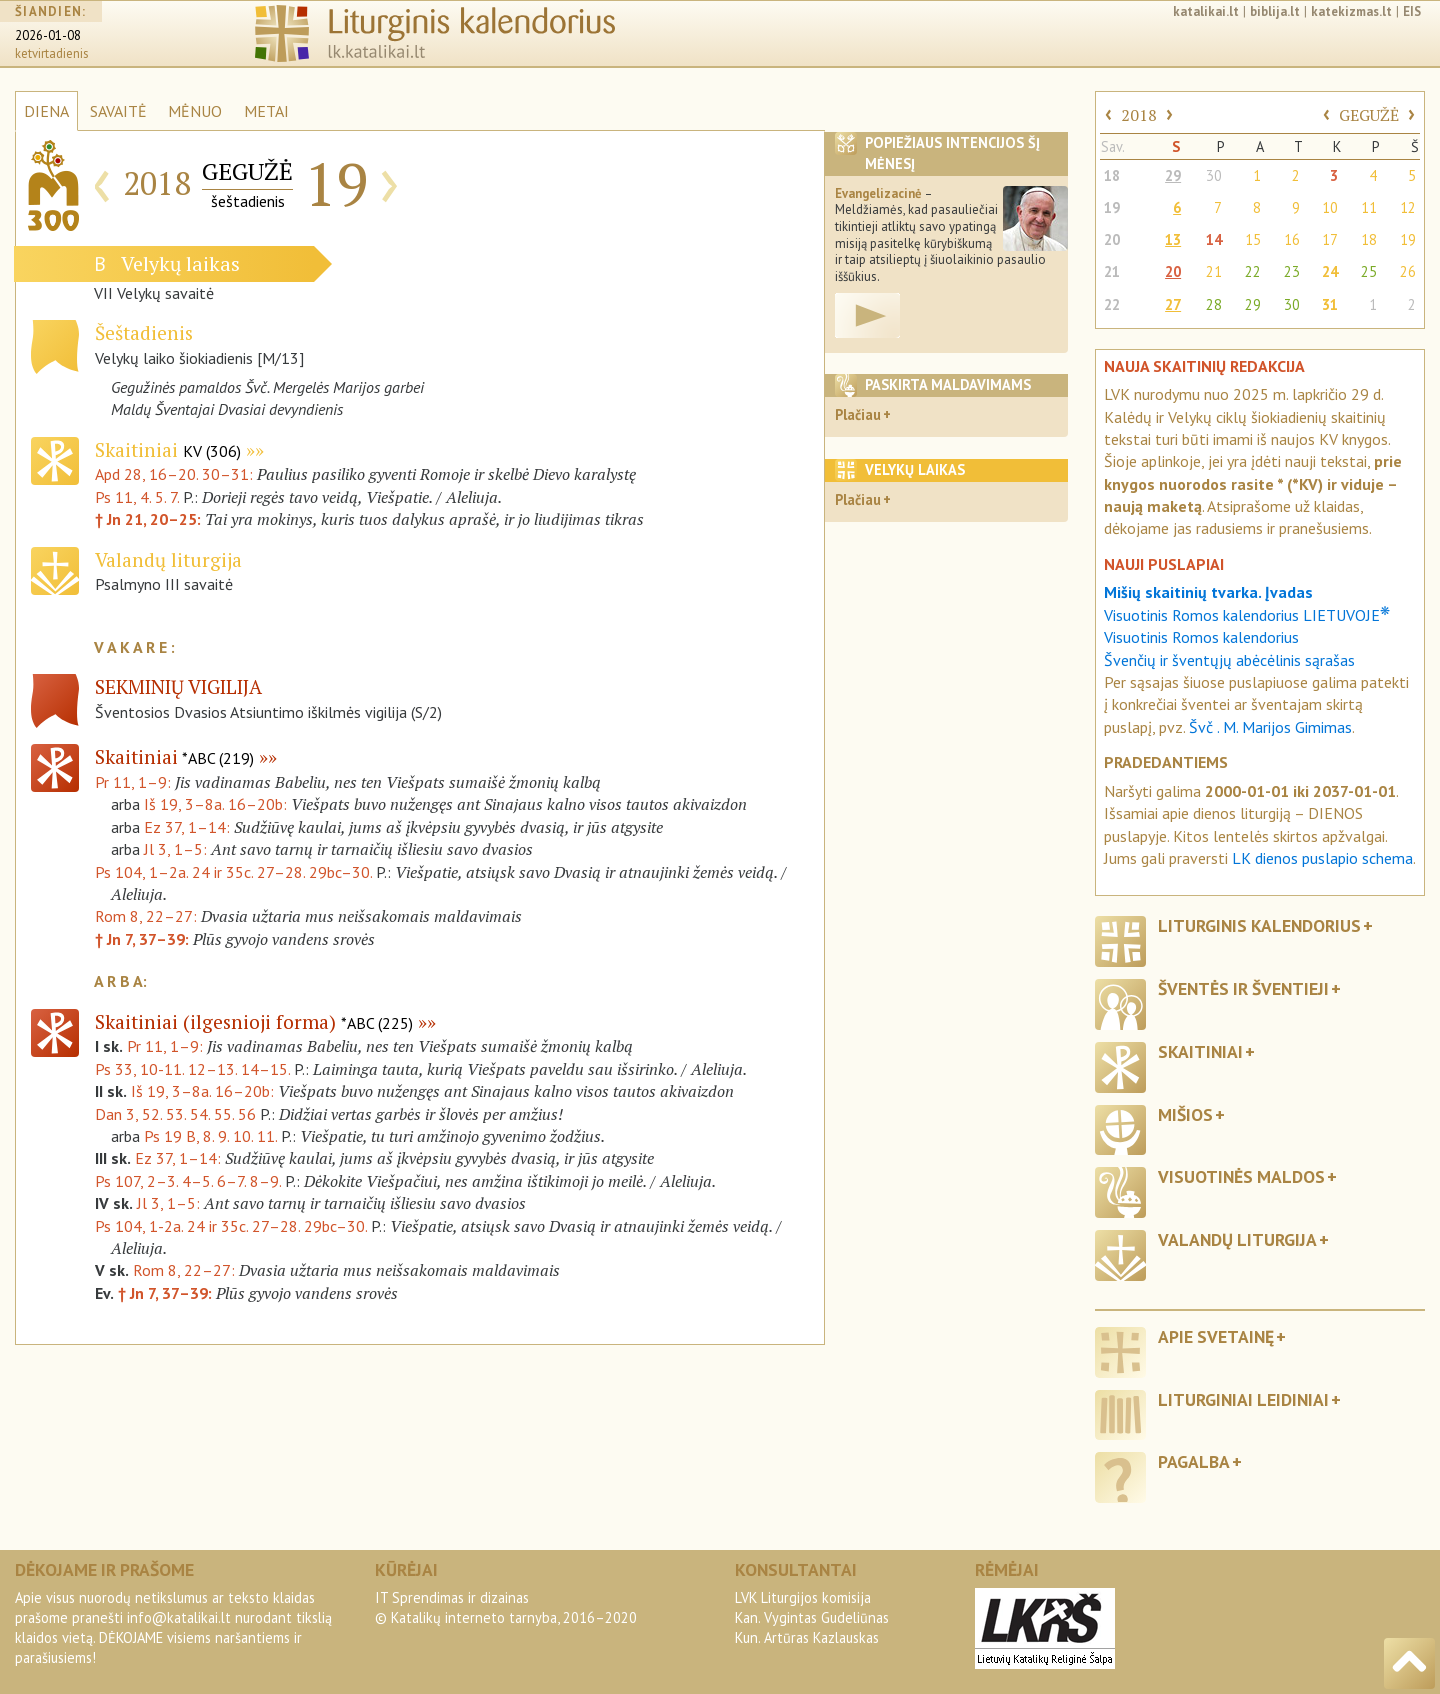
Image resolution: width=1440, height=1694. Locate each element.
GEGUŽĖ (1369, 115)
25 (1369, 271)
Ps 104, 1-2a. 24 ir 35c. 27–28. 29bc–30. (231, 1226)
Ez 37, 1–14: (187, 827)
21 (1112, 271)
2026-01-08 (48, 35)
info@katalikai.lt (179, 1617)
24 (1330, 271)
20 (1112, 239)
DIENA (46, 111)
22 (1253, 271)
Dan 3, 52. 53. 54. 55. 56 (175, 1114)
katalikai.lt (1206, 11)
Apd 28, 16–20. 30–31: (176, 474)
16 (1292, 239)
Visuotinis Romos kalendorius (1201, 637)
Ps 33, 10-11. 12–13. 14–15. (192, 1069)
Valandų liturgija (1237, 1239)
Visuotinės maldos (1241, 1176)
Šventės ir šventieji (1243, 988)
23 (1292, 271)
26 (1408, 271)
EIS (1412, 11)
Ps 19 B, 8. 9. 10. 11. (210, 1136)
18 (1112, 175)
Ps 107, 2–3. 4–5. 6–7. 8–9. (188, 1181)
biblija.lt (1275, 11)
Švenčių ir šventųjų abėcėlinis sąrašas (1229, 660)
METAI (266, 111)
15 (1253, 239)
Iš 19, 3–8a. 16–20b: (215, 804)
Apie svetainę (1216, 1336)
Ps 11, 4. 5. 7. (137, 497)
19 (1112, 207)
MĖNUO (195, 111)
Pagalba (1194, 1461)
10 (1330, 207)
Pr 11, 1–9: (133, 782)
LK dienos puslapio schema (1322, 858)
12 (1408, 207)
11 (1369, 207)
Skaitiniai (168, 449)
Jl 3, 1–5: (175, 849)
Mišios (1185, 1114)
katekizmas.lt (1351, 11)
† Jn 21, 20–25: (150, 519)
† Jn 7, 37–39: (142, 939)
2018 (1139, 115)
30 (1214, 175)
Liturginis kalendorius (1259, 925)
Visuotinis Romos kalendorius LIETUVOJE (1247, 615)
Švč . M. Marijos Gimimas (1270, 727)
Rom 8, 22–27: (146, 916)
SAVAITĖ (118, 111)
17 (1330, 239)
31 (1330, 304)
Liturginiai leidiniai (1243, 1399)
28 (1214, 304)
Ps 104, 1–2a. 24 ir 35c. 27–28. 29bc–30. (233, 872)
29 (1173, 175)
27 (1173, 304)
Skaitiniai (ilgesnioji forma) (254, 1021)
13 (1173, 239)
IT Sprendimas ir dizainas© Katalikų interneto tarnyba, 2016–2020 (506, 1607)
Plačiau (858, 414)
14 (1214, 239)
